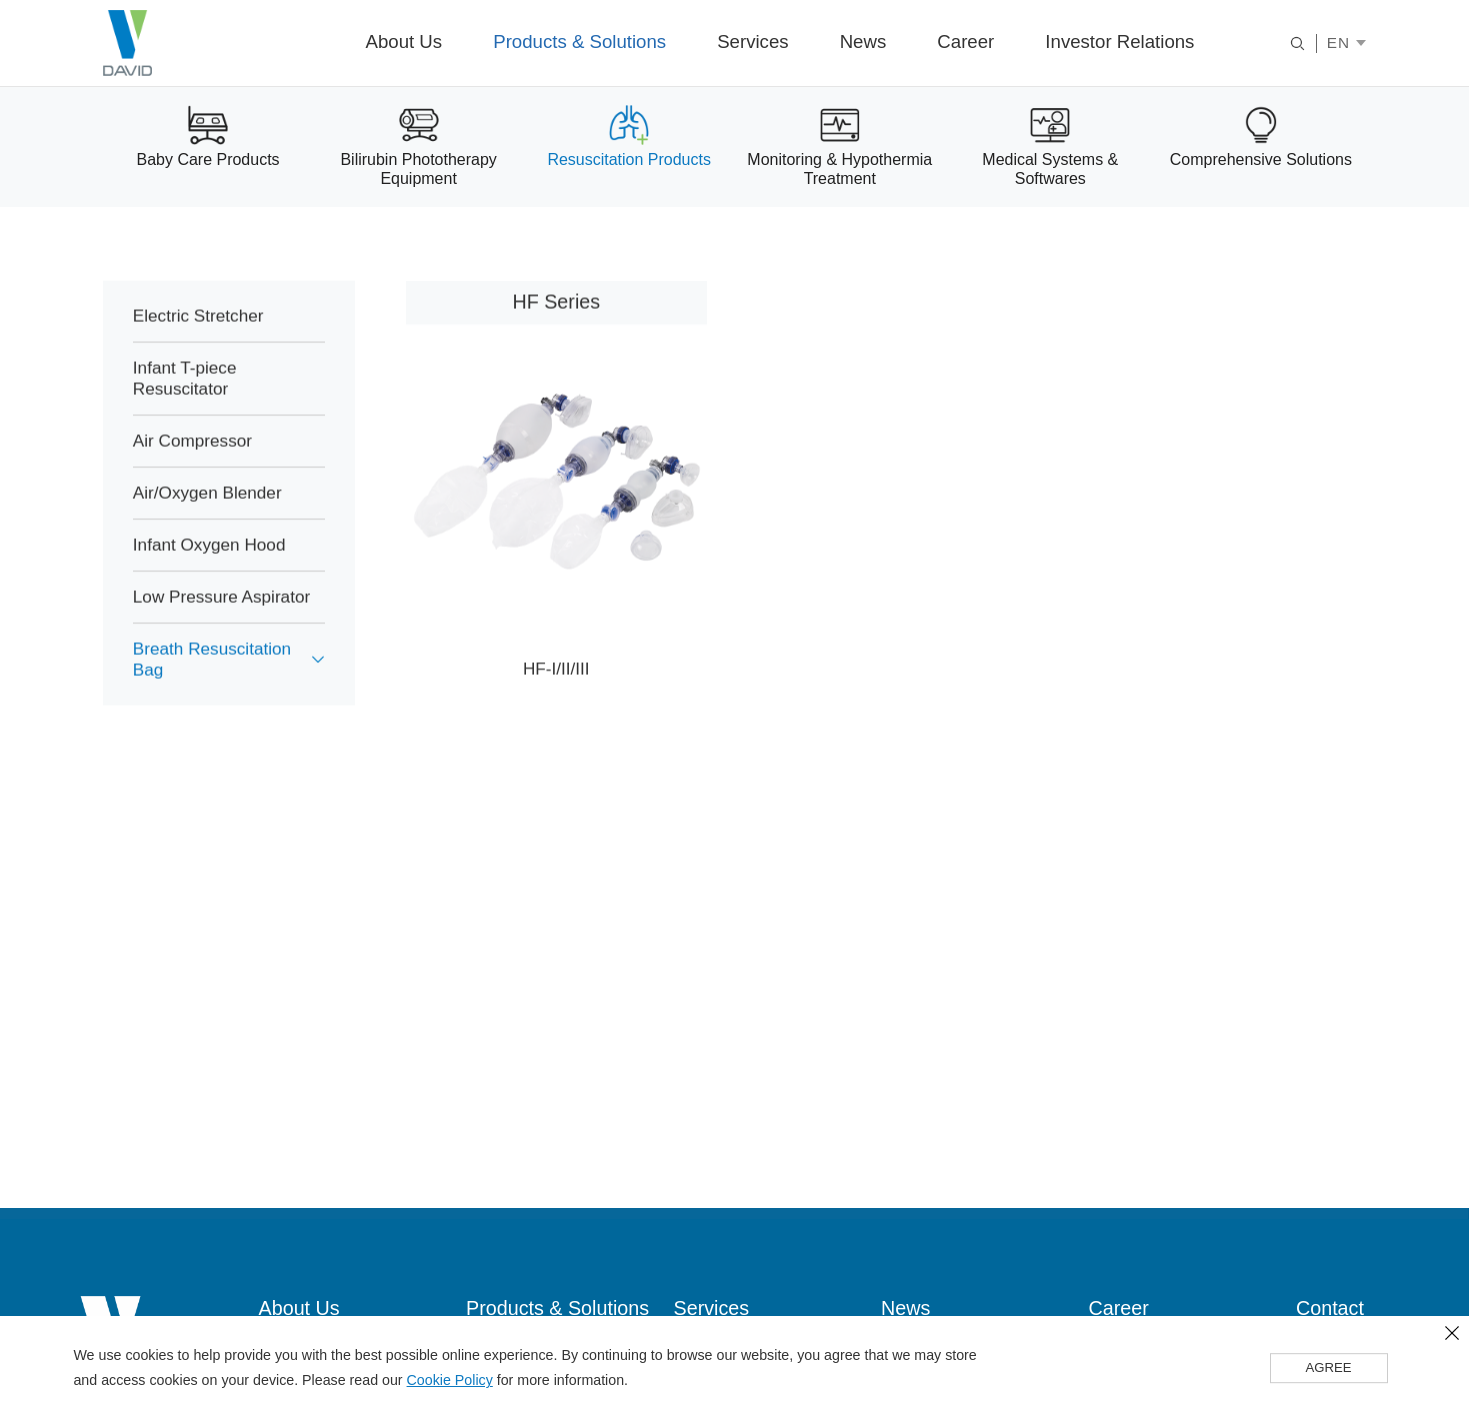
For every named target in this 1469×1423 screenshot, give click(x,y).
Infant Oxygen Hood (211, 564)
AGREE (1329, 1369)
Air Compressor (194, 460)
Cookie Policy (450, 1381)
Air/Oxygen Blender (209, 512)
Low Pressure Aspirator (223, 616)
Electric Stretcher (199, 335)
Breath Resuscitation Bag (214, 678)
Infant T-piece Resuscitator (186, 397)
